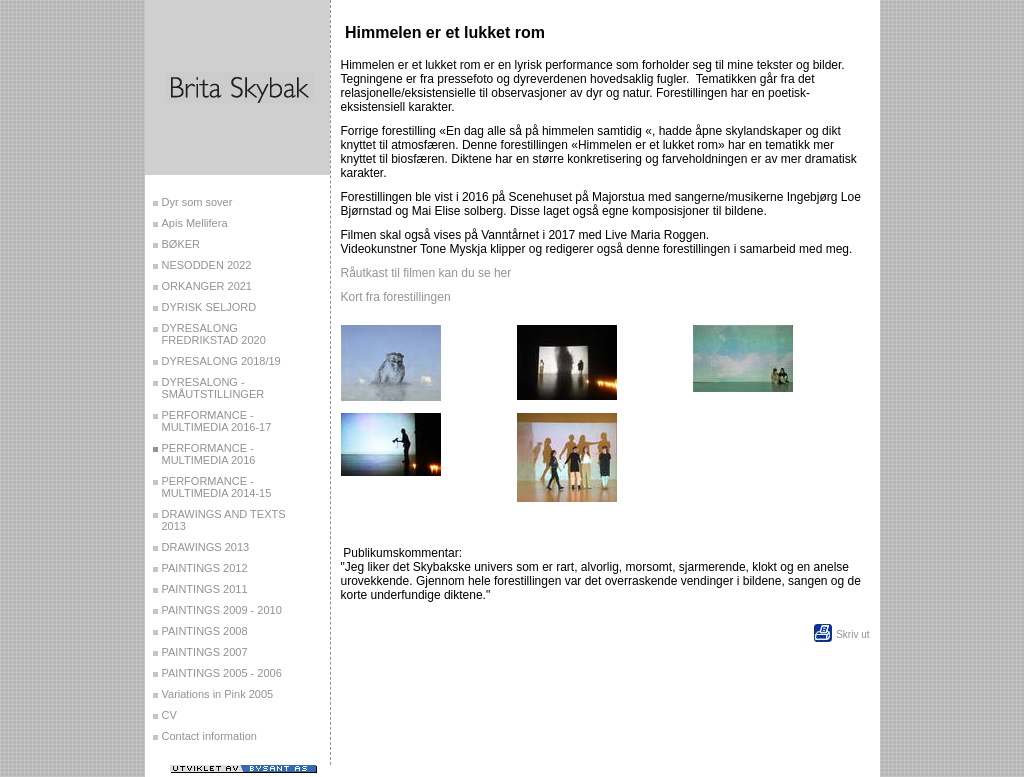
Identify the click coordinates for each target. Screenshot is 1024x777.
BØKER (181, 244)
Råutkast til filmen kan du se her (426, 273)
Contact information (209, 736)
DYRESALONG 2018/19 (221, 361)
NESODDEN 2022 (207, 265)
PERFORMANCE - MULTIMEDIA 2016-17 (217, 421)
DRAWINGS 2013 (206, 547)
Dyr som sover (197, 202)
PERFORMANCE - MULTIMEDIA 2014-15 (217, 487)
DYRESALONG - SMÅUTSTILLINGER (213, 388)
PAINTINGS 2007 (205, 652)
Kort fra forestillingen (396, 297)
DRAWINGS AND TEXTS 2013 (224, 520)
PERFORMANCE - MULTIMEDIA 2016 (209, 454)
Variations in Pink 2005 (218, 694)
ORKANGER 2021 (207, 286)
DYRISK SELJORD (209, 307)
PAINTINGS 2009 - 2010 (222, 610)
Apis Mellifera (195, 223)
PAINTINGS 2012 (205, 568)
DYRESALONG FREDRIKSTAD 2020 (214, 334)
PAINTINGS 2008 (205, 631)
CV (169, 715)
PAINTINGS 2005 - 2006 (222, 673)
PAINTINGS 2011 (205, 589)
